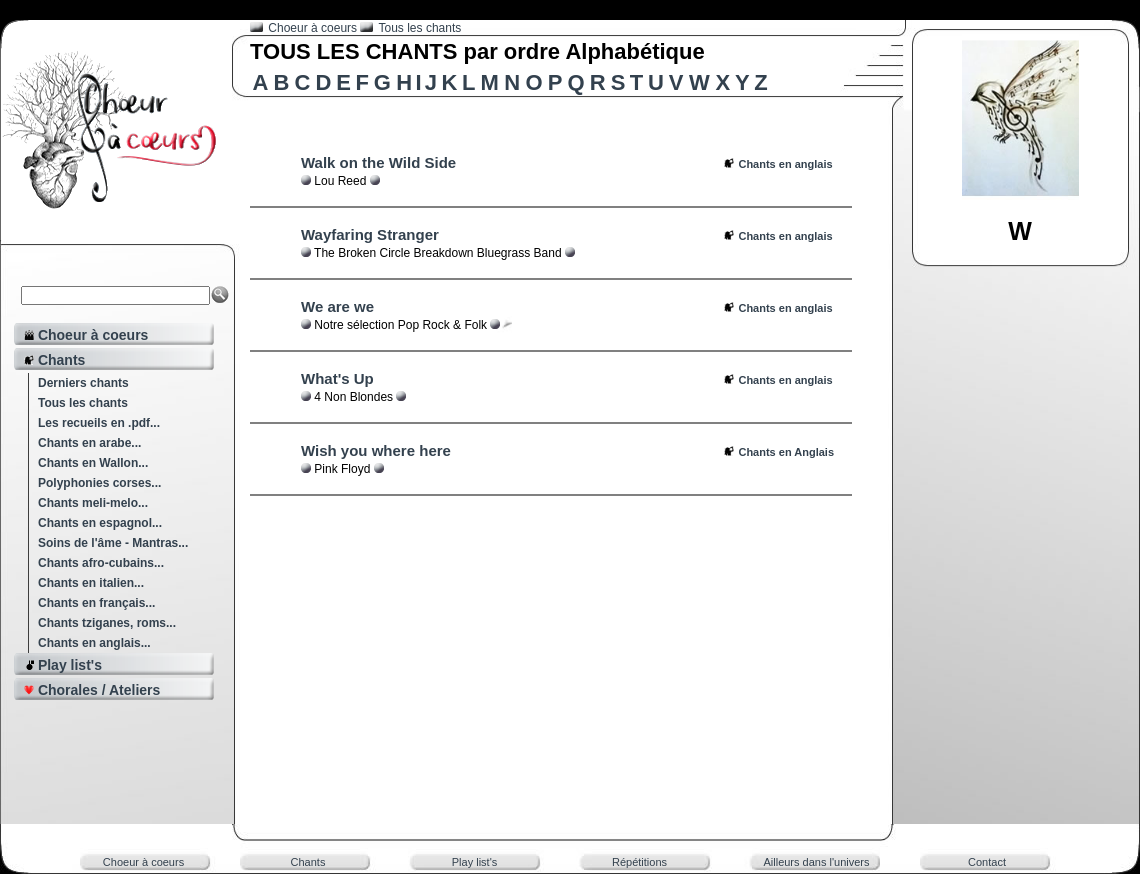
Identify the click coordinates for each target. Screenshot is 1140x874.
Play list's (475, 862)
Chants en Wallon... (93, 463)
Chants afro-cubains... (101, 563)
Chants (308, 862)
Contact (987, 862)
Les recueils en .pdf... (99, 423)
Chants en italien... (91, 583)
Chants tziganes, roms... (107, 623)
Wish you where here (376, 450)
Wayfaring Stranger (370, 234)
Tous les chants (83, 403)
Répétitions (639, 862)
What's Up (337, 378)
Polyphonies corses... (99, 483)
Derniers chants (83, 383)
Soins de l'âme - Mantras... (113, 543)
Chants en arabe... (89, 443)
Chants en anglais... (94, 643)
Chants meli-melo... (93, 503)
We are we (337, 306)
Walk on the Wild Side (378, 162)
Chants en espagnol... (100, 523)
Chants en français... (96, 603)
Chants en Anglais (786, 452)
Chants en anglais (785, 164)
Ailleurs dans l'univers (816, 862)
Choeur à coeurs (314, 28)
